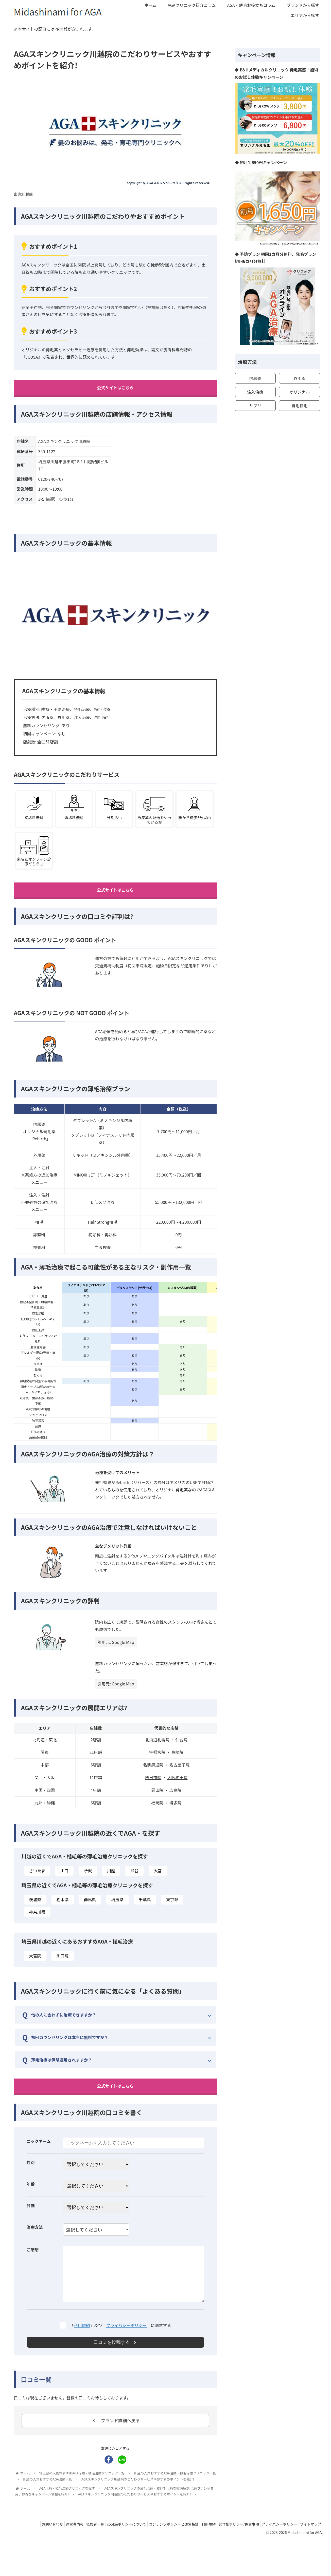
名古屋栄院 (179, 1782)
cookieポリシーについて (112, 2560)
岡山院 (157, 1807)
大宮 (158, 1888)
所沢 (88, 1888)
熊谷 (134, 1888)
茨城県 (35, 1916)
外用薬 (299, 378)
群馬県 (90, 1916)
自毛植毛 (299, 405)
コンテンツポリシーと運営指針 (162, 2560)
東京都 (172, 1916)
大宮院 (35, 1973)
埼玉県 (117, 1916)
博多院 (175, 1820)
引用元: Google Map (116, 1659)
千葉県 (145, 1916)
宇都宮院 (157, 1769)
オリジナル (299, 392)
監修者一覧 (79, 2560)
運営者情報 (56, 2560)
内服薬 (255, 378)
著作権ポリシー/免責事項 (232, 2560)
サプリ (255, 405)
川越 (111, 1888)
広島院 (175, 1807)
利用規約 (82, 2361)
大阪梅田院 (177, 1794)
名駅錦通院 (153, 1782)
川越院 (27, 194)
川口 (64, 1888)
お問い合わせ (31, 2560)
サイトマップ (309, 2560)
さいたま (37, 1888)
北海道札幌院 (157, 1757)
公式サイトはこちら (115, 389)
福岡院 (157, 1820)
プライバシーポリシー (126, 2361)
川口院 (63, 1973)
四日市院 (153, 1794)
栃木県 (63, 1916)
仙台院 (181, 1757)
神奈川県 (37, 1929)
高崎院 (177, 1769)
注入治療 (255, 392)
